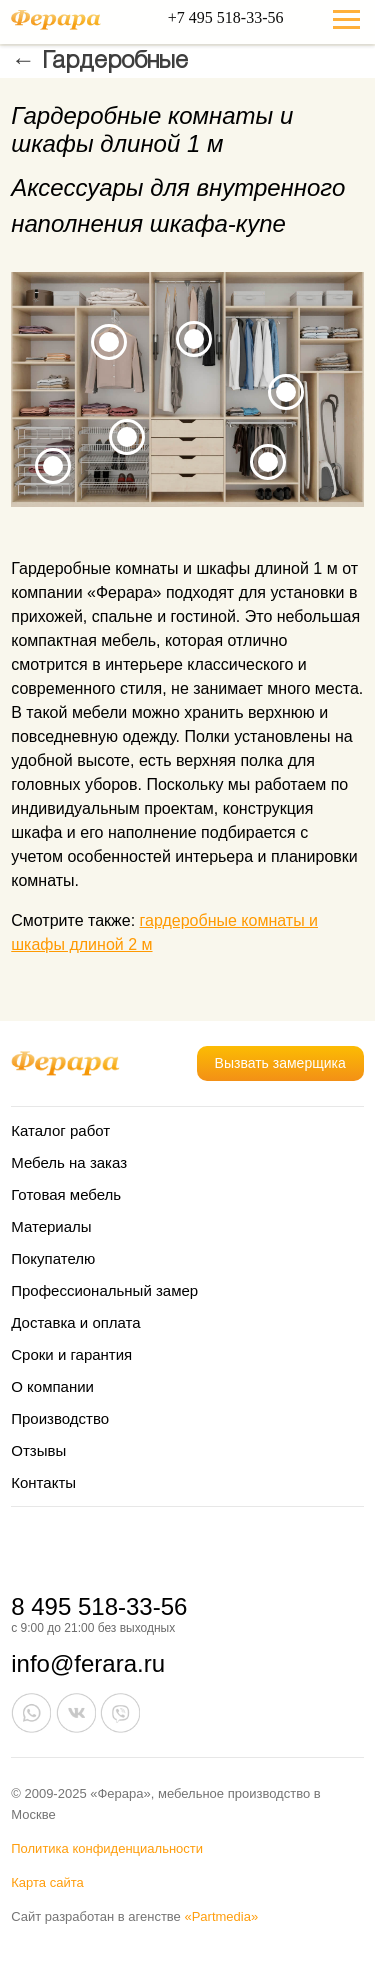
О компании (52, 1386)
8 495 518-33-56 (99, 1606)
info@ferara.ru (88, 1663)
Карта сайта (47, 1882)
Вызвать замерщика (280, 1063)
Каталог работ (60, 1130)
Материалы (51, 1226)
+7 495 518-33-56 (226, 17)
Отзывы (38, 1450)
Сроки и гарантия (71, 1354)
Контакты (43, 1482)
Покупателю (53, 1258)
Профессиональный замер (104, 1290)
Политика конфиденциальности (107, 1848)
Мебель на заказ (69, 1162)
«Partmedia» (221, 1916)
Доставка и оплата (75, 1322)
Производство (60, 1418)
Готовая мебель (66, 1194)
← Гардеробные (99, 62)
